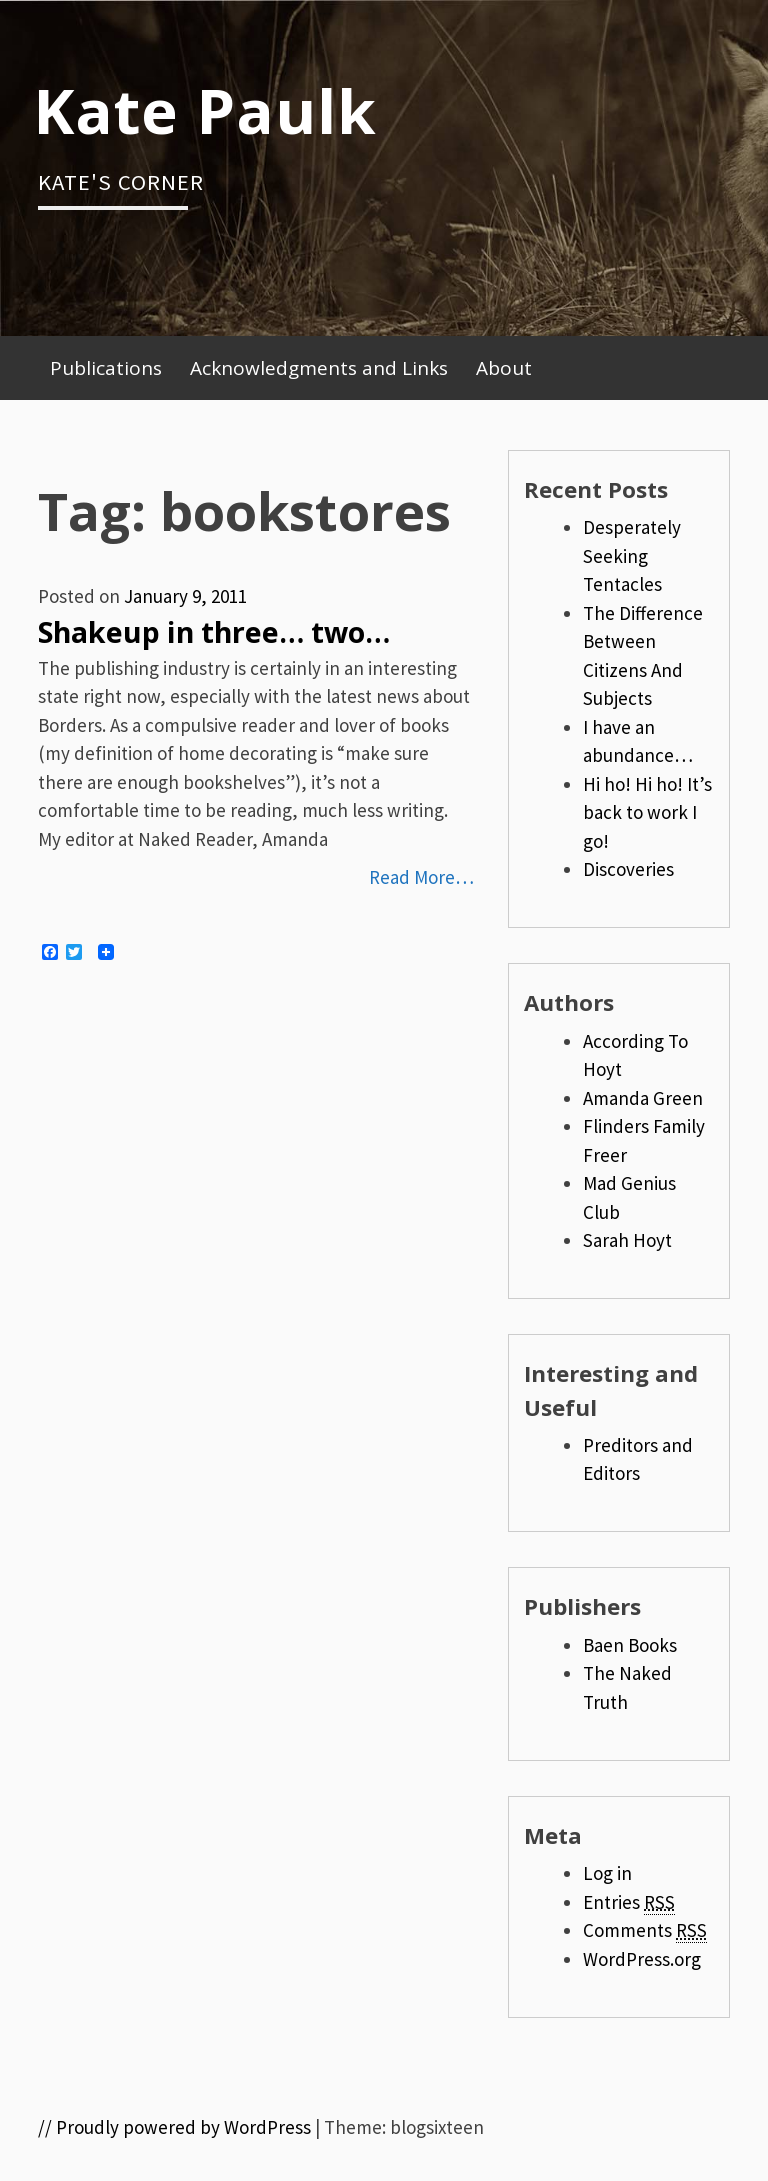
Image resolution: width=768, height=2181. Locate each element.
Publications (106, 368)
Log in (607, 1873)
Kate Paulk (205, 110)
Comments (645, 1930)
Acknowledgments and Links (319, 368)
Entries (629, 1902)
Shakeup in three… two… (214, 632)
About (504, 368)
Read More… (421, 877)
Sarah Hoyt (627, 1240)
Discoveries (628, 869)
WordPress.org (642, 1959)
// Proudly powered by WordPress (174, 2127)
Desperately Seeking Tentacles (632, 555)
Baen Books (630, 1645)
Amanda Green (643, 1098)
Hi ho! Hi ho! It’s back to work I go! (647, 812)
